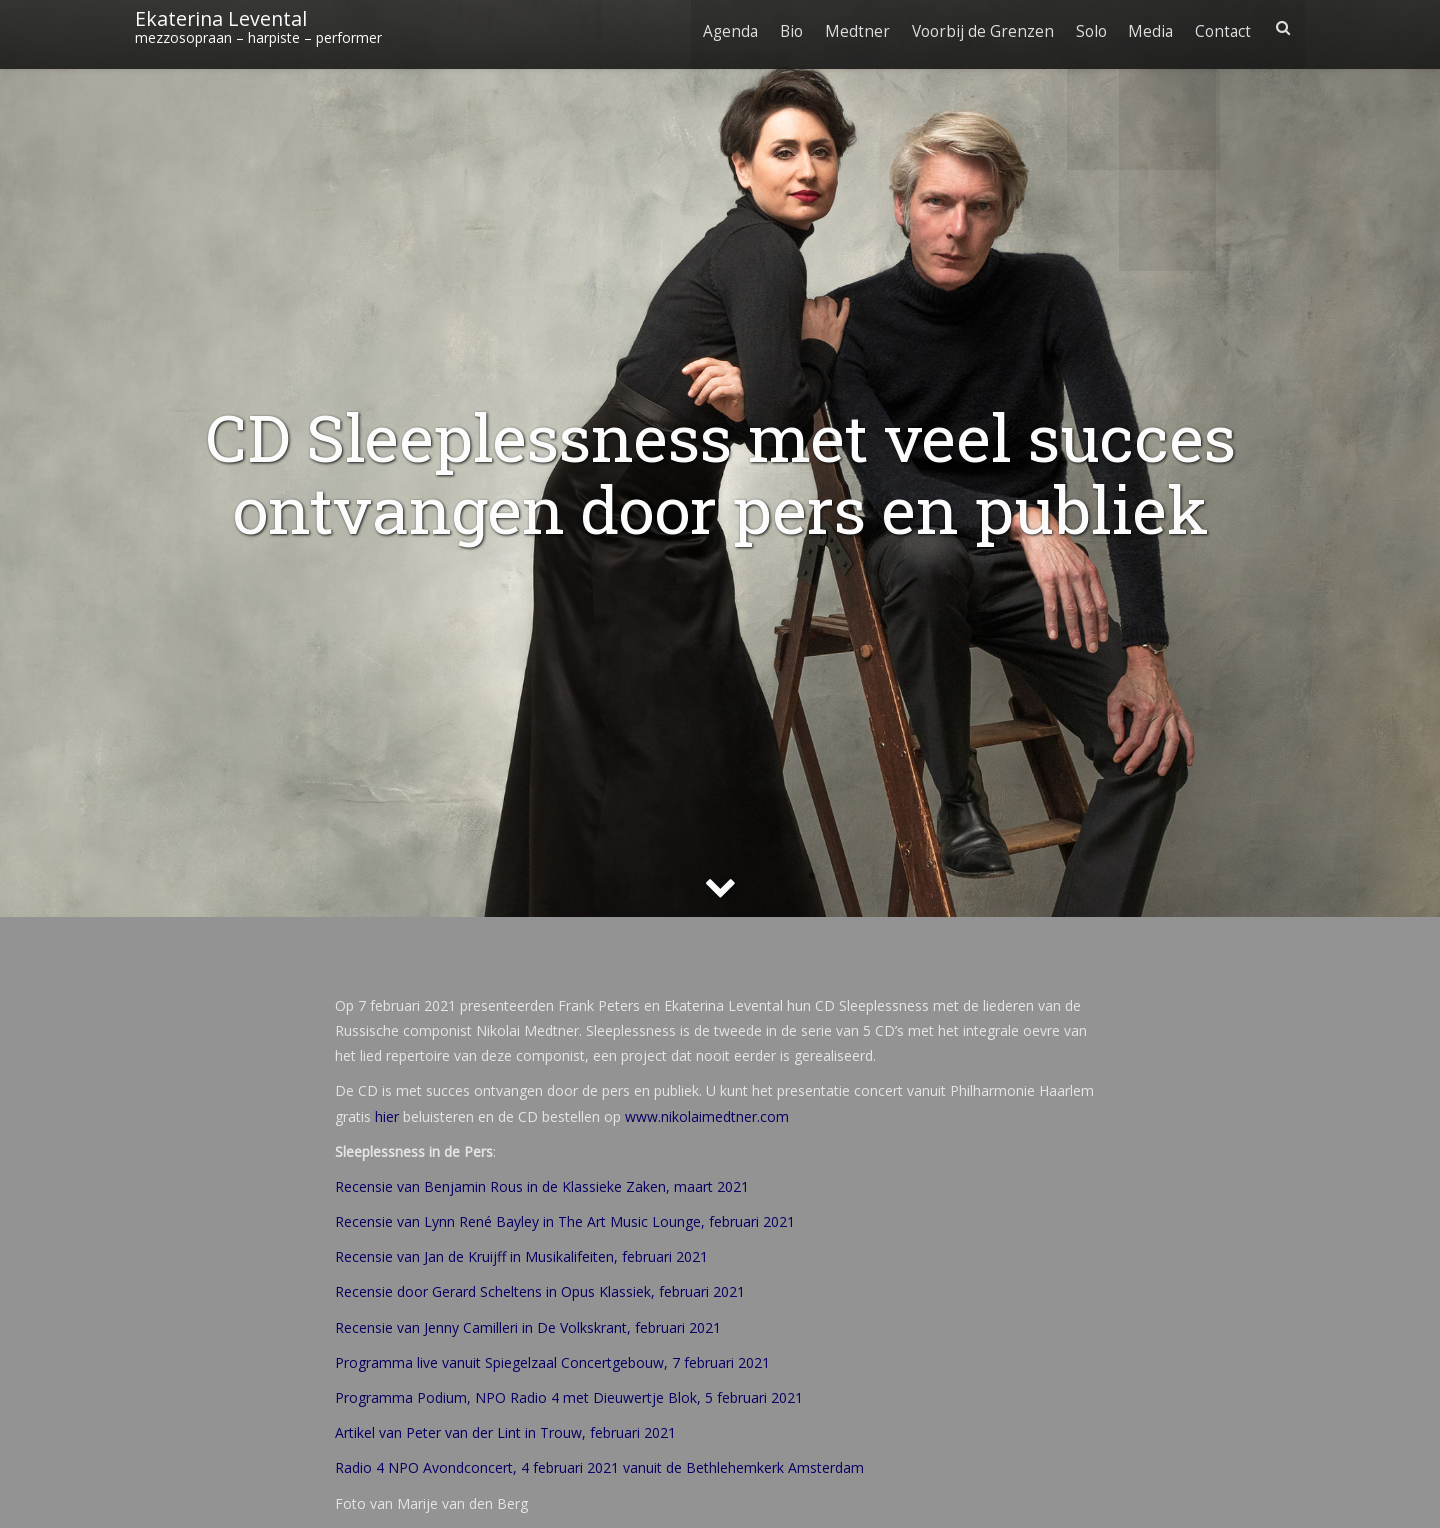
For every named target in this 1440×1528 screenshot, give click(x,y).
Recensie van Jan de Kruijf (420, 1256)
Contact (1222, 27)
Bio (779, 27)
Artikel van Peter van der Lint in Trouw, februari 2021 (505, 1432)
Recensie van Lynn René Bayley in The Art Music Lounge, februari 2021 (565, 1221)
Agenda (716, 27)
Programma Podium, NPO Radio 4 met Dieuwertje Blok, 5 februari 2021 (569, 1397)
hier (387, 1116)
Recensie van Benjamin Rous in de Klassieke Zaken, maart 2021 (542, 1186)
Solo (1085, 27)
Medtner (847, 27)
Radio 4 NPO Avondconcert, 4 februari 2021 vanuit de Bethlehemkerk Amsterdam (599, 1467)
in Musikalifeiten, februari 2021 (607, 1256)
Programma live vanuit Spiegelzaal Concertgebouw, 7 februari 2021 (552, 1362)
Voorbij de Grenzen (975, 27)
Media (1147, 27)
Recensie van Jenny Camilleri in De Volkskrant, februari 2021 (528, 1327)
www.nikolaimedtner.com (707, 1116)
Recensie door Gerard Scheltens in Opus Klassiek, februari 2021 (540, 1291)
